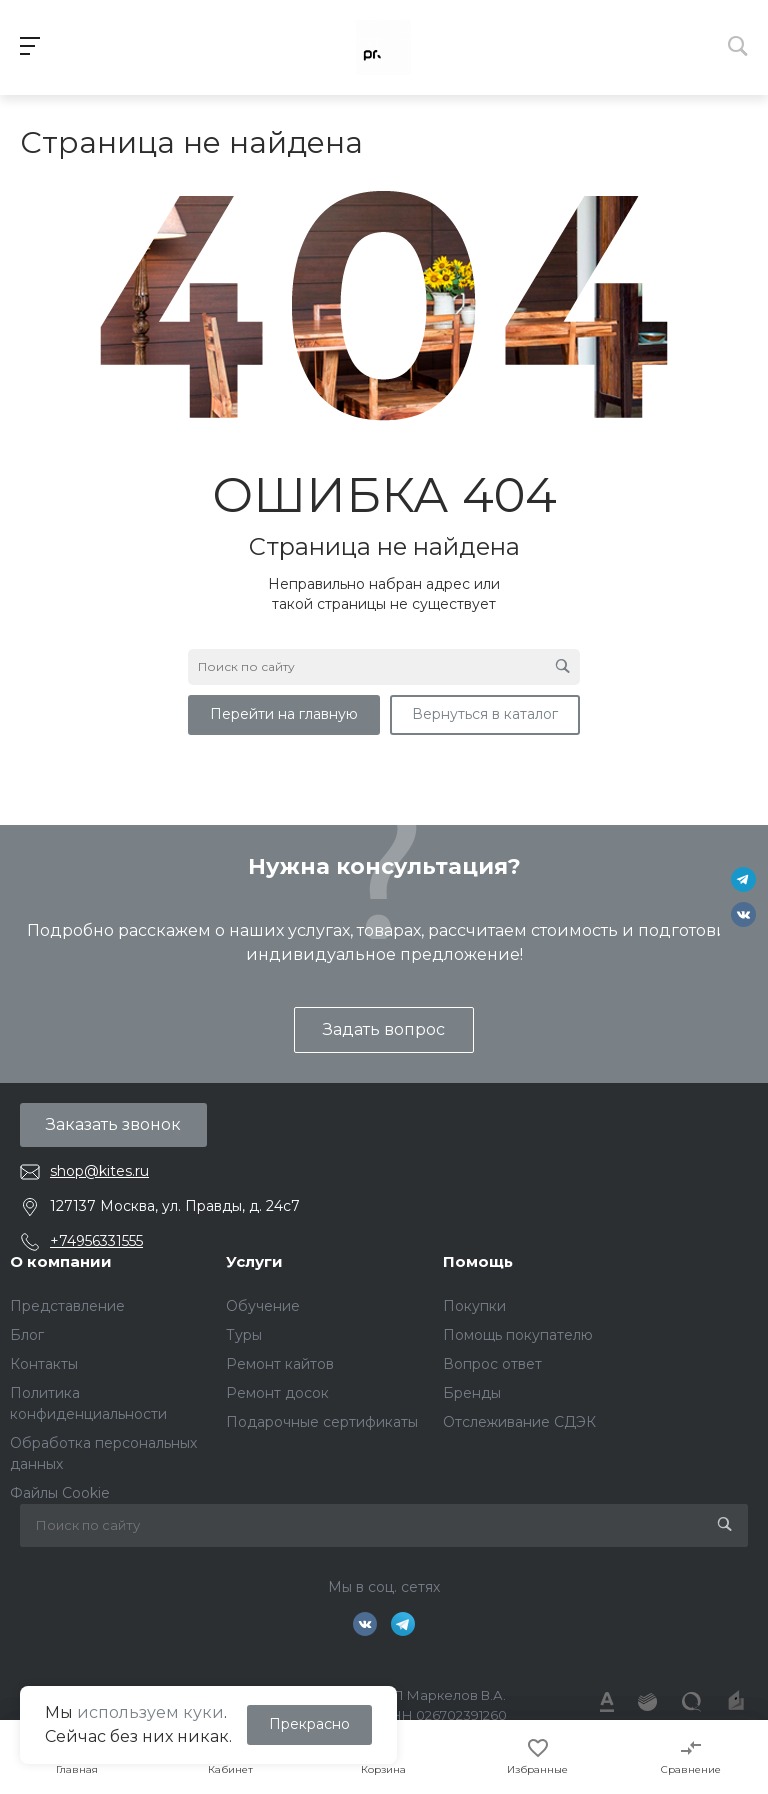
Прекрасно (309, 1724)
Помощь (478, 1261)
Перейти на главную (284, 714)
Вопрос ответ (492, 1364)
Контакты (44, 1364)
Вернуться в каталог (485, 714)
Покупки (474, 1306)
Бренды (472, 1393)
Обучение (263, 1306)
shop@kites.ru (99, 1171)
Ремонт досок (277, 1393)
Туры (244, 1335)
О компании (61, 1261)
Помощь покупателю (518, 1335)
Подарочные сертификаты (322, 1422)
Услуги (254, 1261)
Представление (67, 1306)
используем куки (150, 1712)
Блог (27, 1335)
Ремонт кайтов (280, 1364)
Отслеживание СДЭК (519, 1422)
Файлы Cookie (60, 1493)
